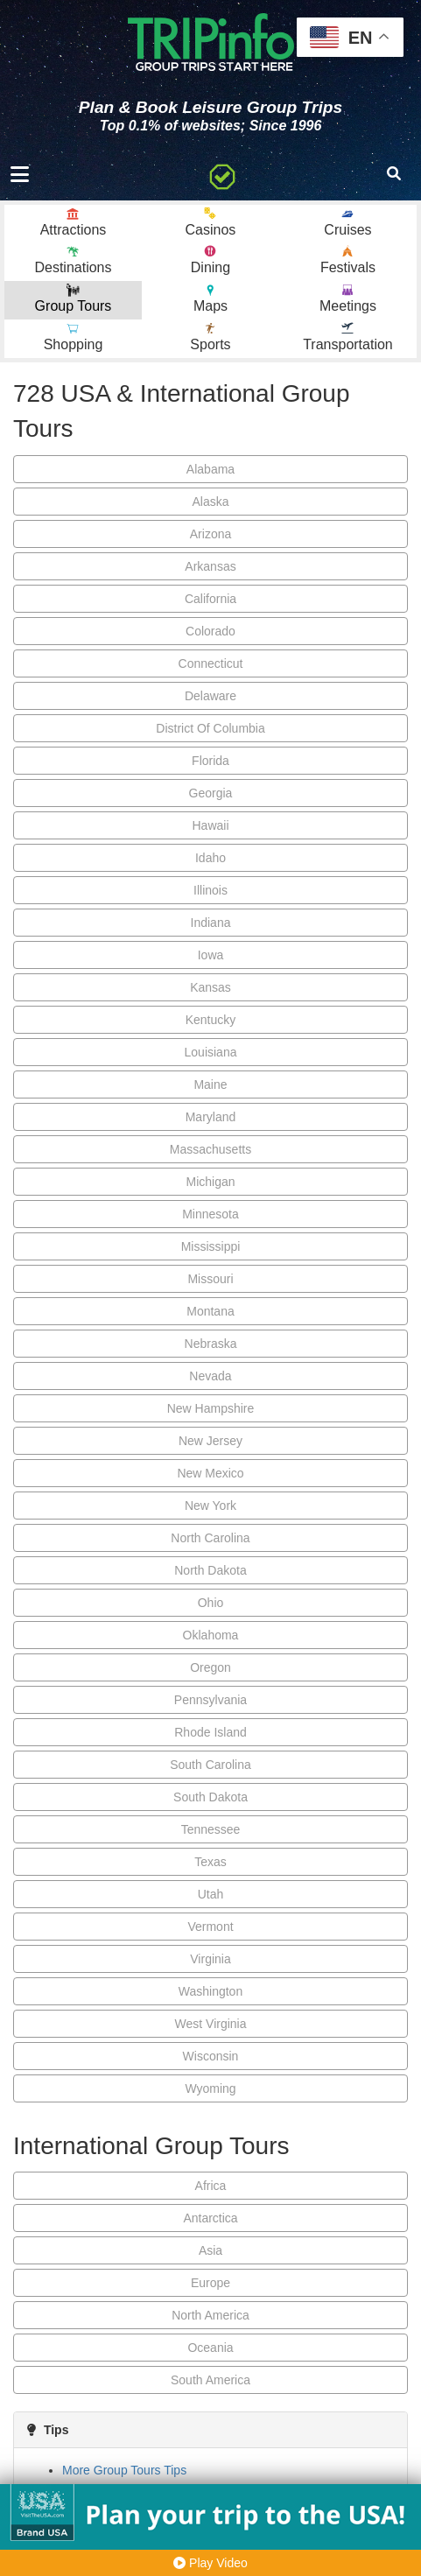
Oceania (210, 2348)
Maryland (211, 1117)
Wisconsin (211, 2056)
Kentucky (211, 1020)
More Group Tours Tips (124, 2470)
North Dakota (210, 1570)
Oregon (210, 1667)
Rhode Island (210, 1732)
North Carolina (210, 1538)
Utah (211, 1894)
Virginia (210, 1959)
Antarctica (210, 2218)
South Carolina (210, 1765)
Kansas (210, 987)
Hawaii (210, 825)
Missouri (210, 1279)
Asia (210, 2250)
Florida (210, 761)
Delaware (210, 696)
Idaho (210, 858)
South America (210, 2380)
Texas (210, 1862)
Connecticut (211, 663)
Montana (210, 1311)
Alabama (210, 469)
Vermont (210, 1927)
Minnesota (210, 1214)
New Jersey (210, 1441)
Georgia (211, 793)
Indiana (211, 923)
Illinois (210, 890)
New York (210, 1506)
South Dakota (210, 1797)
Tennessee (211, 1829)
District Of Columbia (210, 728)
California (210, 599)
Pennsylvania (210, 1700)
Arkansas (210, 566)
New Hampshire (211, 1408)
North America (210, 2315)
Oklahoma (211, 1635)
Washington (210, 1991)
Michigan (210, 1182)
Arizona (210, 534)
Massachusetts (210, 1149)
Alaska (210, 502)
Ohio (211, 1603)
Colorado (210, 631)
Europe (210, 2283)
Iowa (211, 955)
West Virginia (211, 2024)
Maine (210, 1084)
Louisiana (211, 1052)
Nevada (210, 1376)
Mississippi (211, 1246)
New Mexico (210, 1473)
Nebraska (211, 1344)
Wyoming (210, 2088)
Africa (211, 2186)
